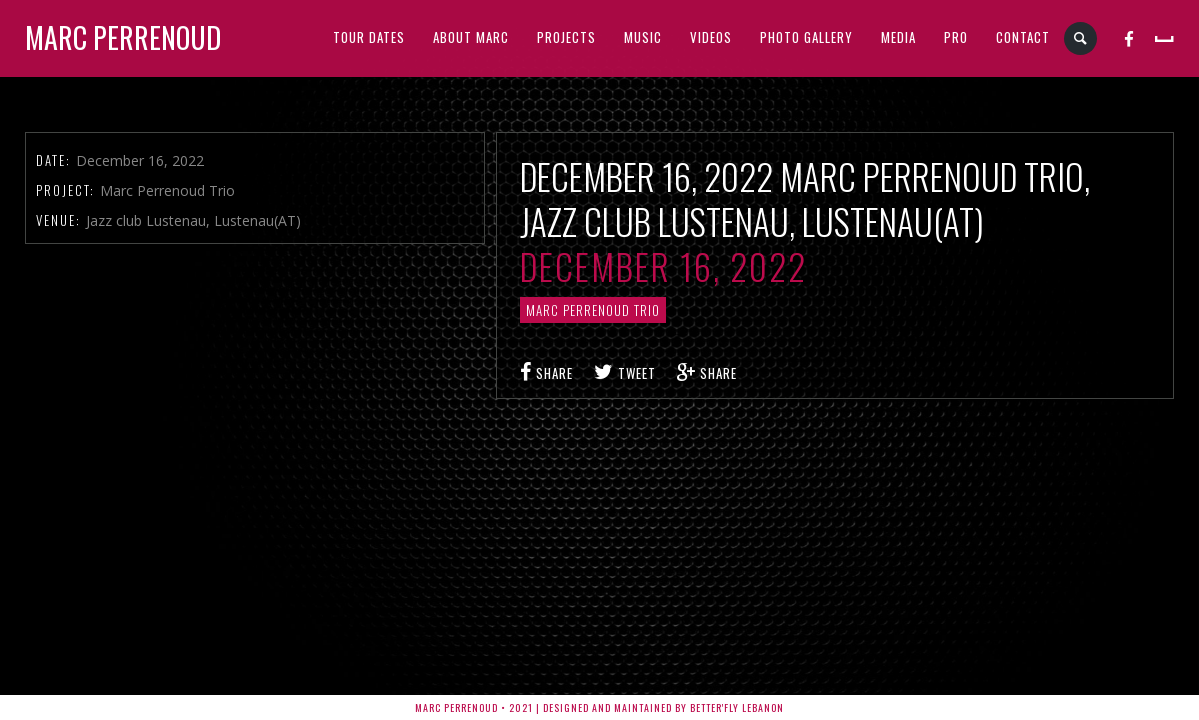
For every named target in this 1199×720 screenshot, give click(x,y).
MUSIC (643, 37)
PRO (956, 37)
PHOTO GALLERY (806, 37)
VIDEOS (711, 37)
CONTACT (1023, 37)
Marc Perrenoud (123, 37)
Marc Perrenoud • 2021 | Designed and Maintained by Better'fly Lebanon (599, 707)
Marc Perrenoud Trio (593, 310)
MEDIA (898, 37)
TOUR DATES (369, 37)
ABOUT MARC (471, 37)
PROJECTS (566, 37)
